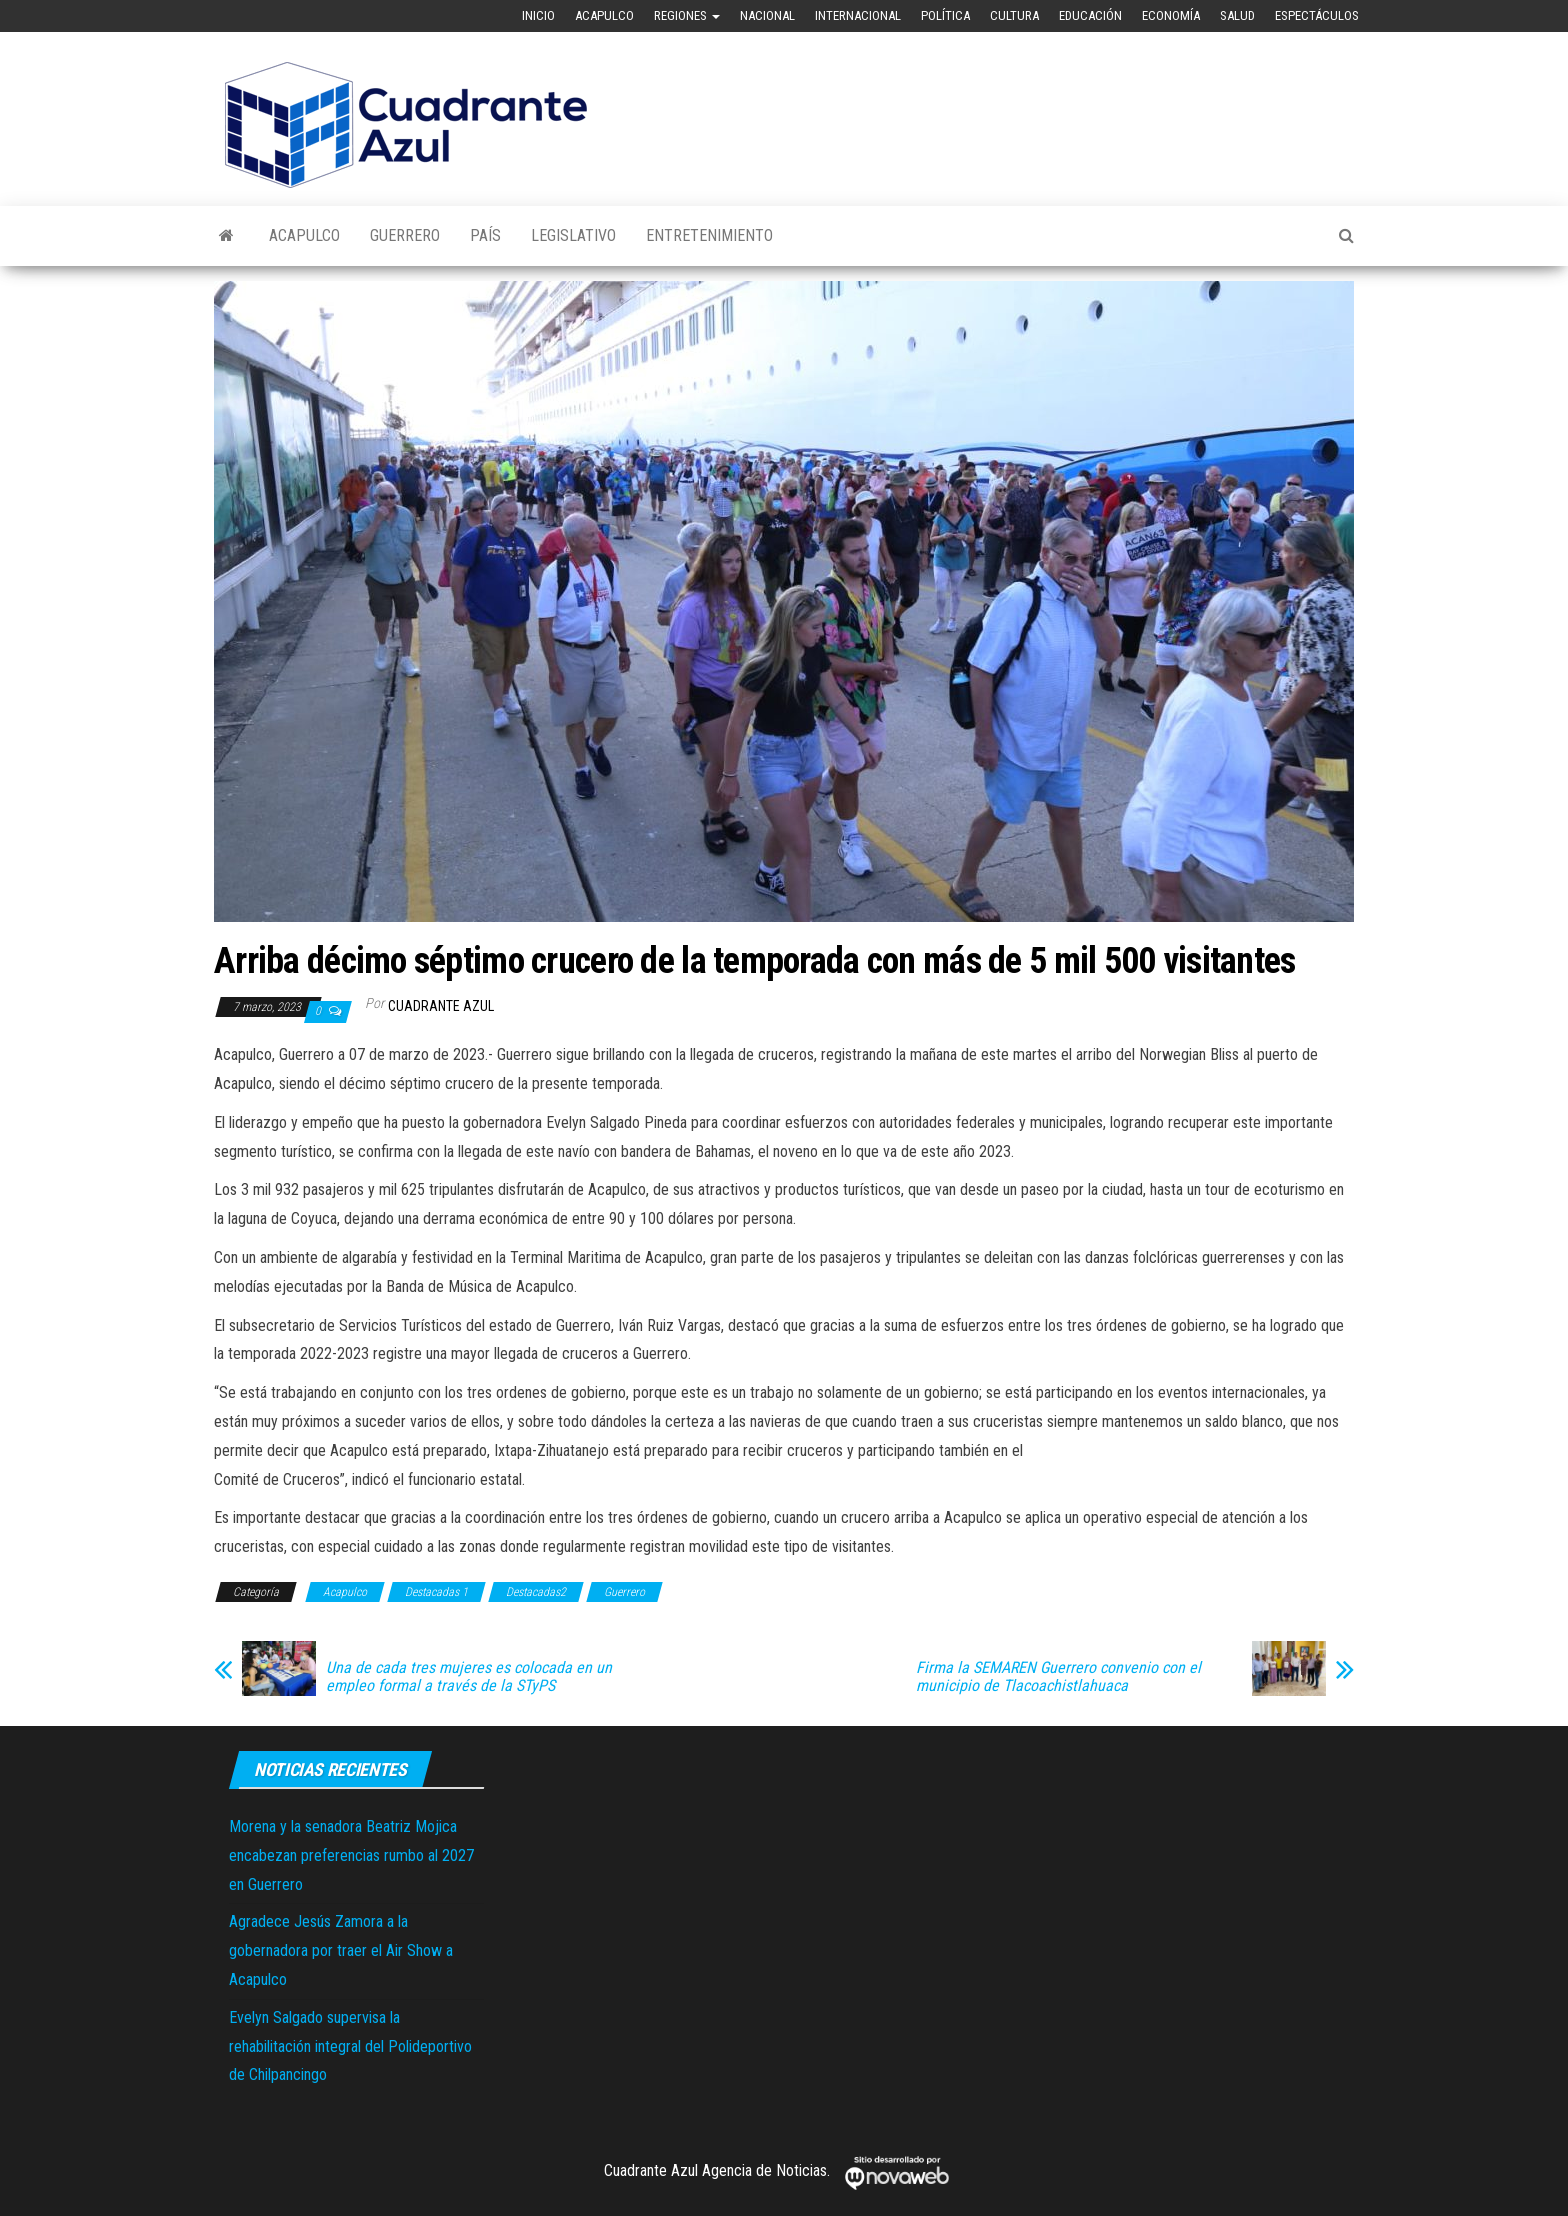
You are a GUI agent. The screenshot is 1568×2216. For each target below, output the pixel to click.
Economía (1171, 15)
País (485, 235)
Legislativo (573, 235)
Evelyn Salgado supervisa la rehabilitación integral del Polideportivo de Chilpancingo (350, 2046)
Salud (1237, 15)
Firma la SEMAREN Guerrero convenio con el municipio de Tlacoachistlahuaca (1058, 1677)
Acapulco (604, 15)
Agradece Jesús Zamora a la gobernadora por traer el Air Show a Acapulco (341, 1950)
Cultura (1014, 15)
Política (945, 15)
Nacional (767, 15)
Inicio (538, 15)
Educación (1090, 15)
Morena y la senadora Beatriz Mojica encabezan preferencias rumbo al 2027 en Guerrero (351, 1855)
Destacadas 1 (436, 1592)
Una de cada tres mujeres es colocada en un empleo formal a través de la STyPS (469, 1677)
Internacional (858, 15)
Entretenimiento (709, 235)
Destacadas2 (536, 1592)
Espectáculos (1317, 15)
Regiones (687, 15)
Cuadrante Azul (441, 1006)
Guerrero (405, 235)
